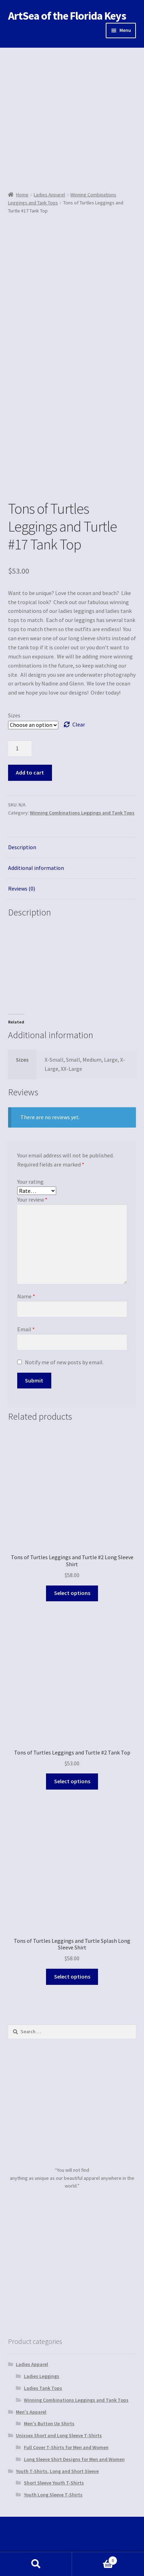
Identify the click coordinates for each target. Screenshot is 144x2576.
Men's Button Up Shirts (49, 2423)
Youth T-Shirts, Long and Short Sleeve (57, 2471)
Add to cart (30, 772)
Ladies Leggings (41, 2376)
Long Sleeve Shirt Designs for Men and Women (74, 2459)
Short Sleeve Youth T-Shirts (54, 2483)
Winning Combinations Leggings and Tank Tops (82, 813)
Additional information (36, 867)
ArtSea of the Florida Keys (67, 16)
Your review (32, 1199)
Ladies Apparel (49, 194)
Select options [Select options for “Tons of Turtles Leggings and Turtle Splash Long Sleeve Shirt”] (72, 1976)
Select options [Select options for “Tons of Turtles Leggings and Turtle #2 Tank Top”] (72, 1781)
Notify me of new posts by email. (64, 1362)
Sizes (14, 715)
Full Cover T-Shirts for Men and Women (66, 2447)
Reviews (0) (21, 888)
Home (22, 194)
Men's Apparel (31, 2412)
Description (22, 847)
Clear (78, 724)
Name (26, 1296)
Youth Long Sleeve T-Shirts (53, 2495)
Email (26, 1329)
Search (36, 2564)
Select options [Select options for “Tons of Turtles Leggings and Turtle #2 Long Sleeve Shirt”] (72, 1592)
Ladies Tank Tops (43, 2388)
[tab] (72, 847)
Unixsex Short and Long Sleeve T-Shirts (59, 2435)
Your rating (30, 1181)
